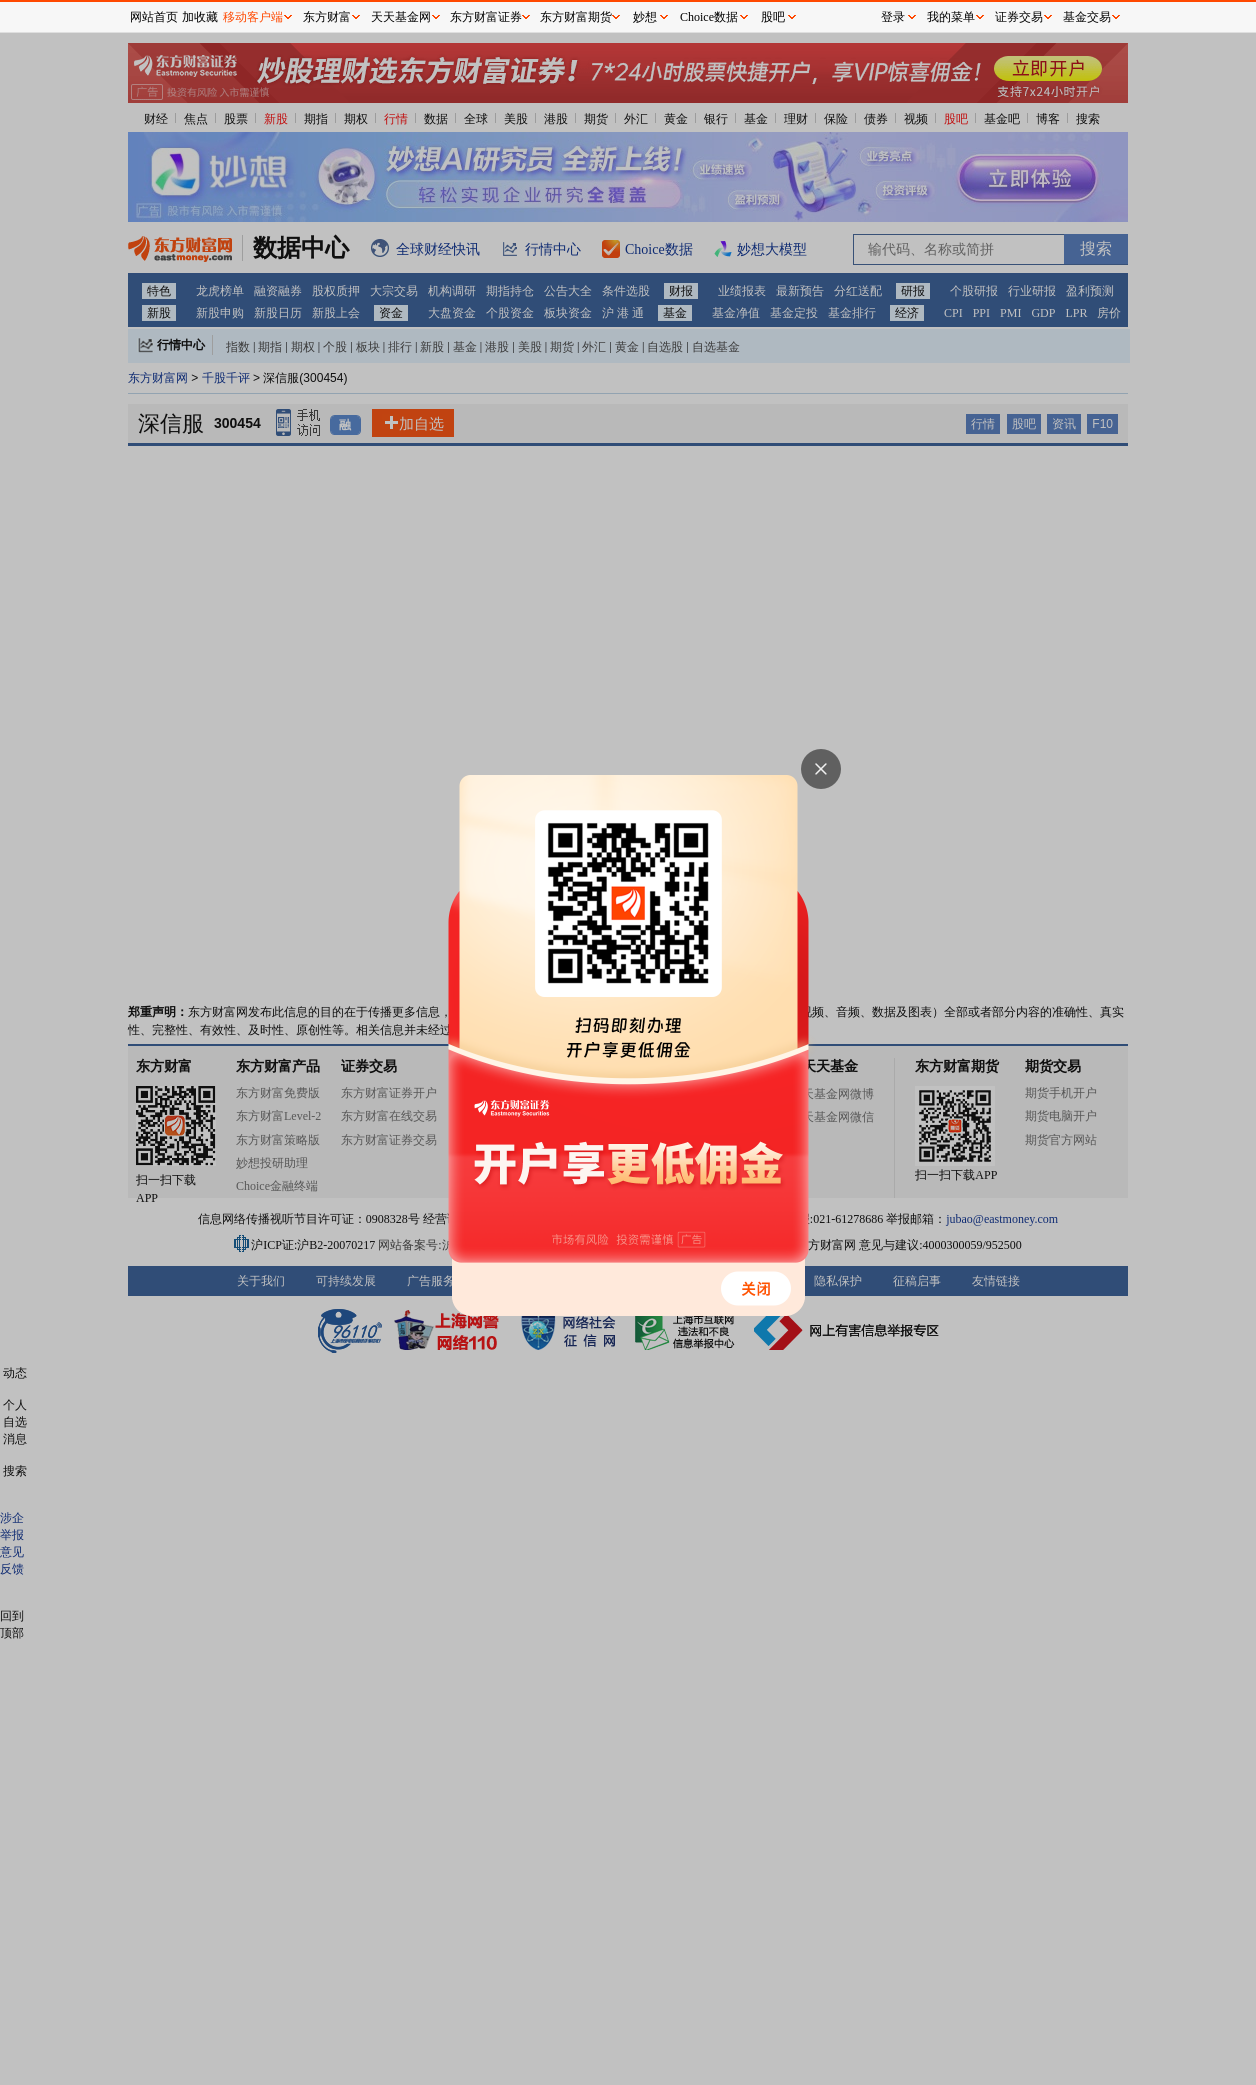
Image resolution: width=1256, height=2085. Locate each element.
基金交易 (1087, 17)
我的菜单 (951, 17)
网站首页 (154, 17)
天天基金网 (401, 17)
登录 (893, 17)
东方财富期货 (576, 17)
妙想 (645, 17)
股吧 (773, 17)
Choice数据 (709, 17)
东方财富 (327, 17)
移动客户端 (253, 17)
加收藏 (200, 17)
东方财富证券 (486, 17)
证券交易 (1019, 17)
